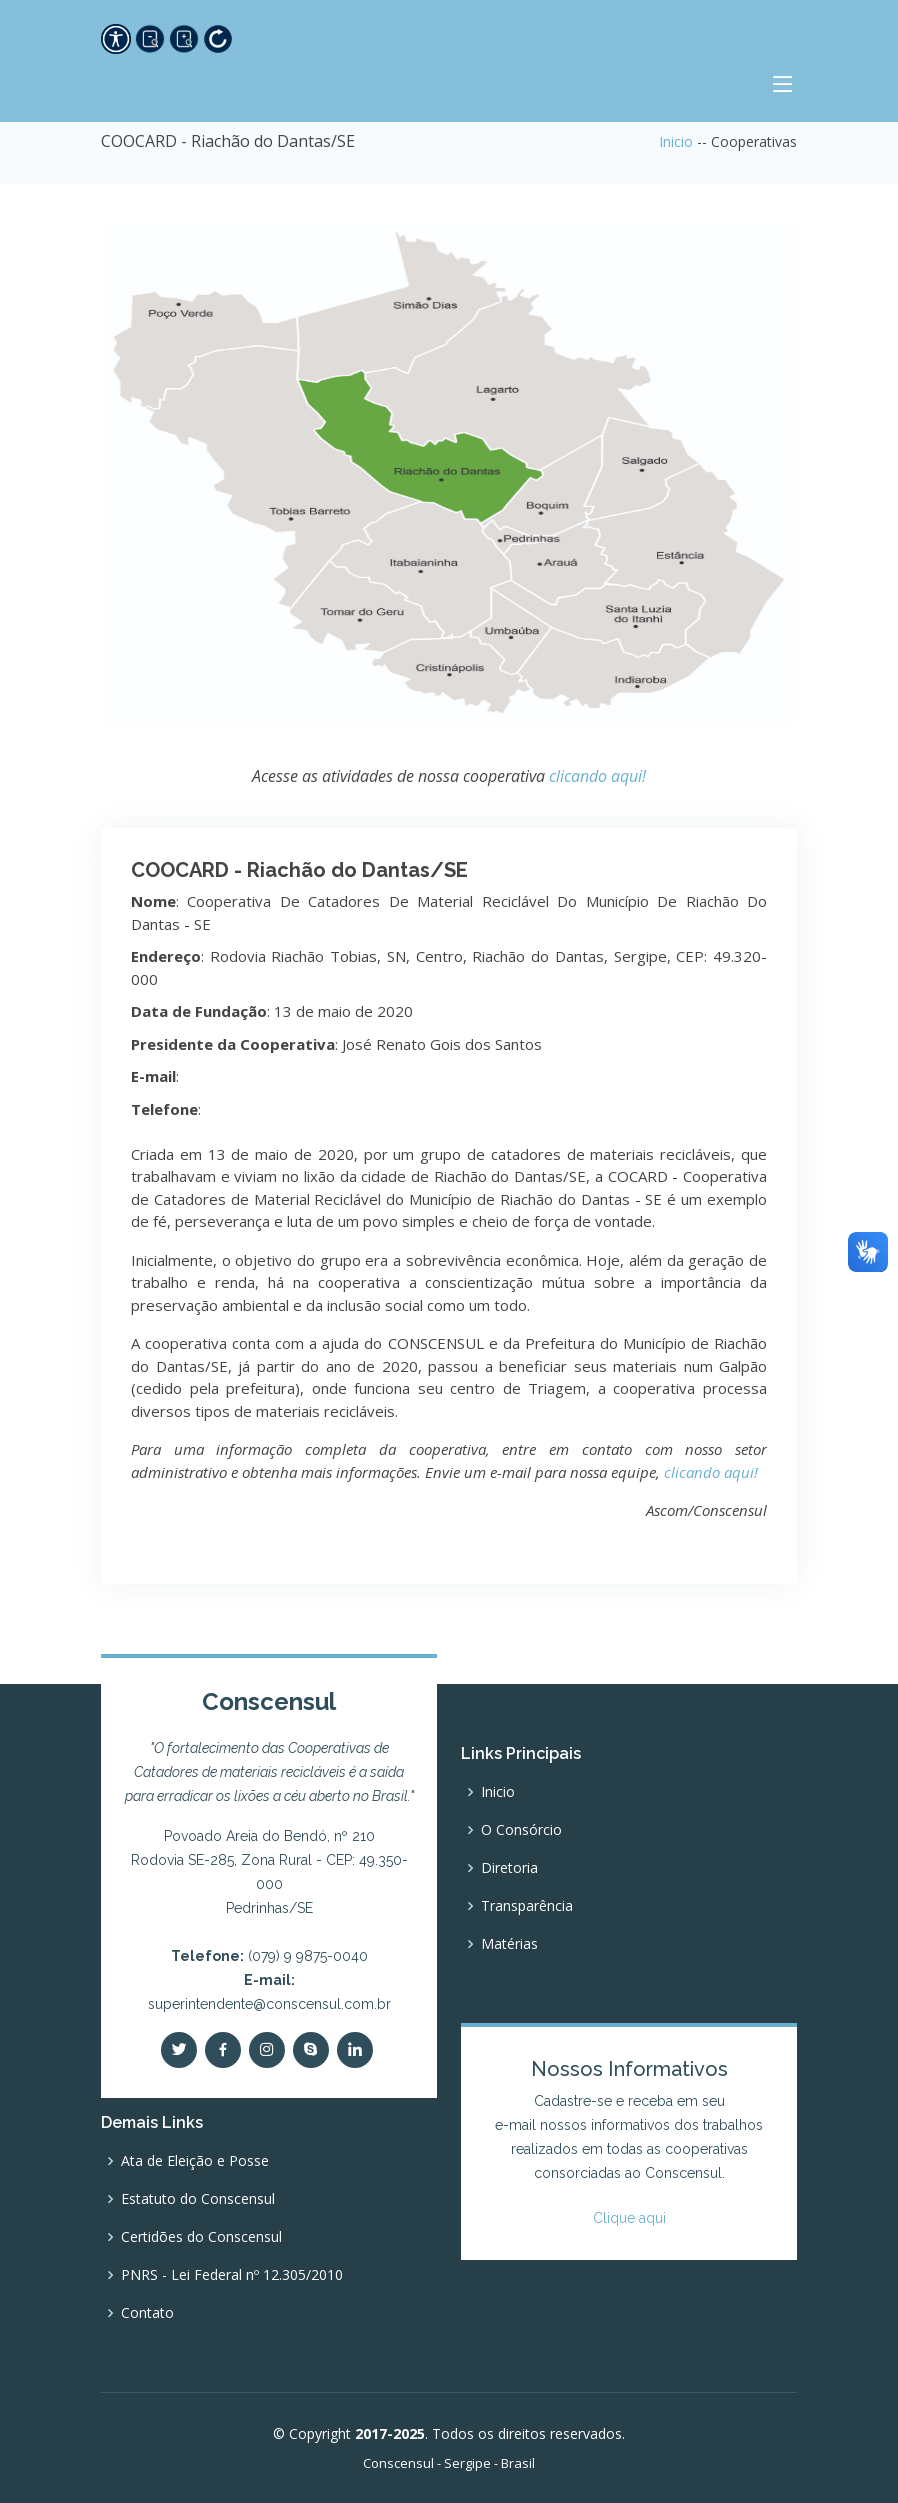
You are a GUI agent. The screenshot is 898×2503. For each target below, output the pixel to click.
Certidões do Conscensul (201, 2237)
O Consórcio (521, 1830)
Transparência (527, 1906)
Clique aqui (629, 2218)
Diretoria (509, 1868)
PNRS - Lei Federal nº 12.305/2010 (232, 2275)
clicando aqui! (597, 776)
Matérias (509, 1944)
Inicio (676, 141)
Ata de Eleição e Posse (195, 2161)
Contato (147, 2313)
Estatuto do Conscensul (198, 2199)
